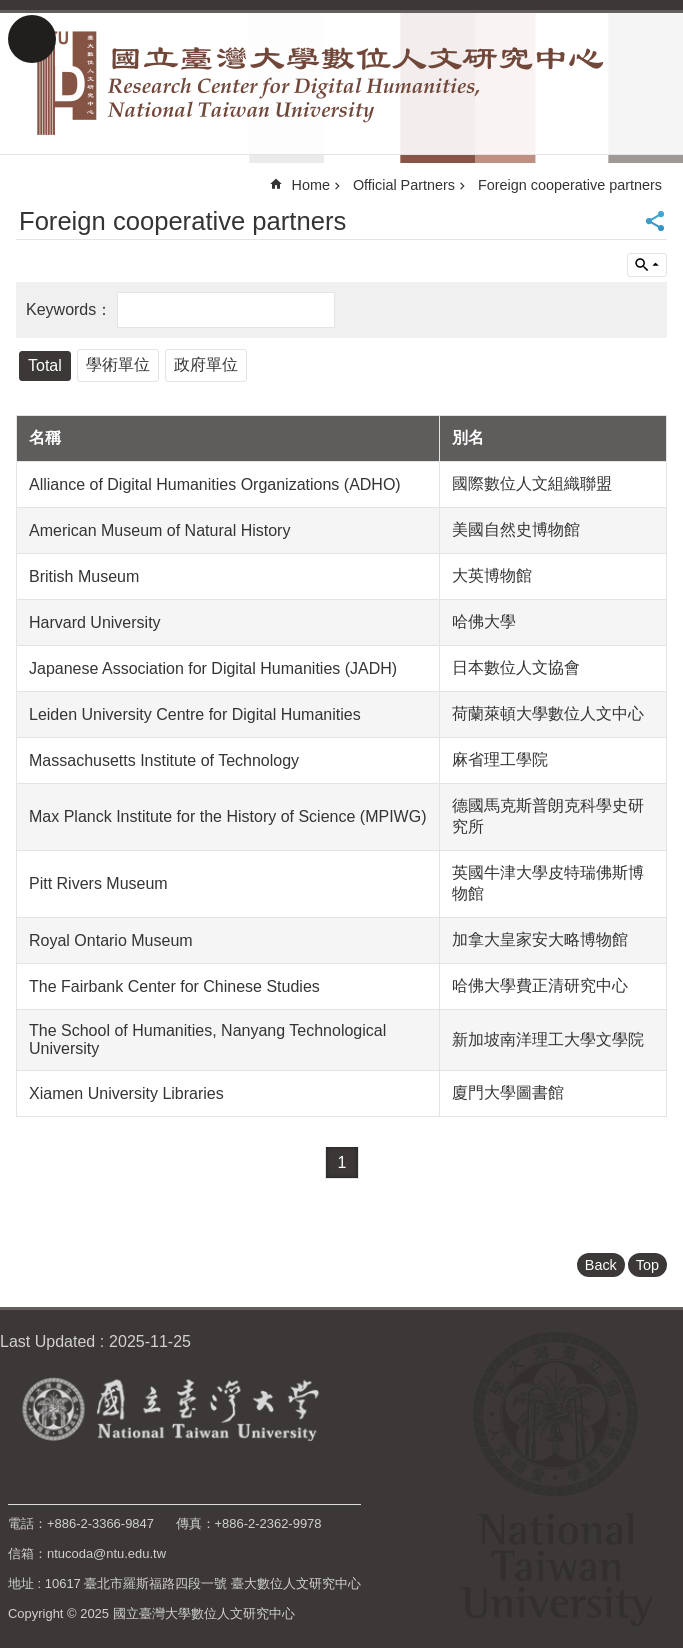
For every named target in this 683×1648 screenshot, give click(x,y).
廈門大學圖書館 (508, 1092)
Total (45, 365)
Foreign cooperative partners (570, 185)
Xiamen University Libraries (126, 1093)
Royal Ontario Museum (111, 940)
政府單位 (206, 364)
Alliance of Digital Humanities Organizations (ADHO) (215, 484)
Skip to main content (10, 10)
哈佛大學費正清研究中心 (540, 985)
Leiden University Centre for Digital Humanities (195, 714)
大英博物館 (492, 575)
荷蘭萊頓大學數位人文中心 (548, 713)
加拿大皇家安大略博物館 (540, 939)
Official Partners (404, 185)
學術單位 (118, 364)
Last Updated (47, 1341)
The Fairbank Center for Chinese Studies (174, 986)
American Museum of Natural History (159, 530)
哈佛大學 (484, 621)
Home (311, 185)
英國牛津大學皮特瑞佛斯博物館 (548, 883)
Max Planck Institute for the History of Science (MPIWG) (227, 816)
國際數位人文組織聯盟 (532, 483)
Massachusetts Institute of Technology (164, 760)
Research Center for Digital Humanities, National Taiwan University (341, 83)
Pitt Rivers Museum (98, 883)
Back (601, 1265)
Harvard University (95, 622)
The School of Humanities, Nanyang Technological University (207, 1039)
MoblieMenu (32, 39)
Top (647, 1265)
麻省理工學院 (500, 759)
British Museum (84, 576)
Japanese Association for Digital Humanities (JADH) (213, 668)
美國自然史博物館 (516, 529)
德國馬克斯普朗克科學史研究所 (548, 816)
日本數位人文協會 (516, 667)
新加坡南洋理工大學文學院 (548, 1039)
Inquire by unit (647, 265)
